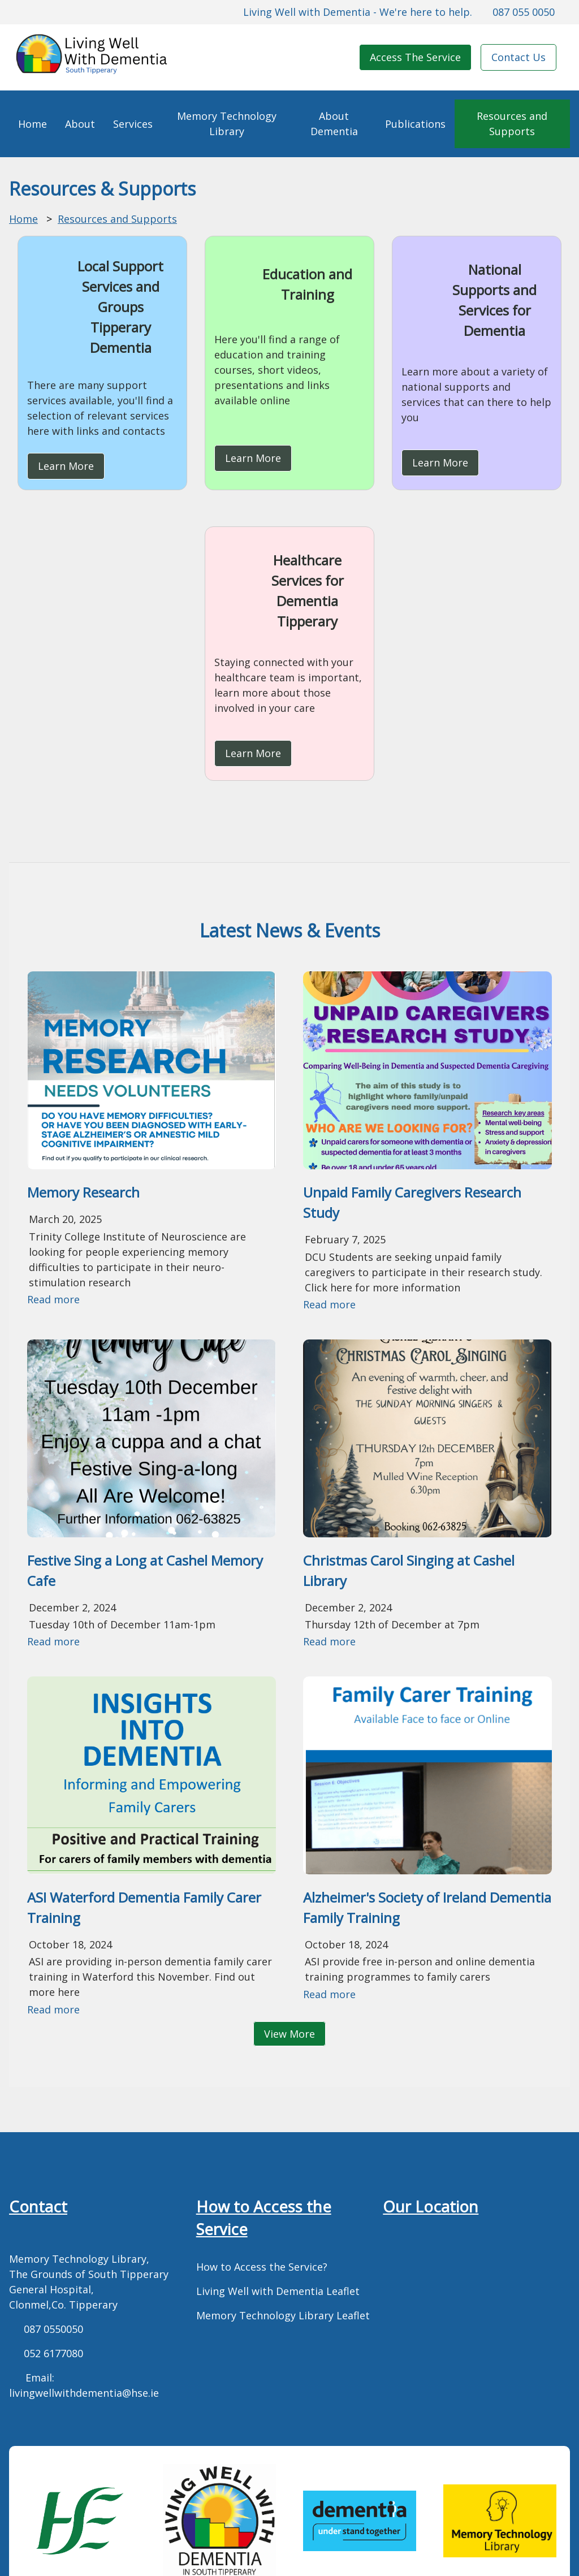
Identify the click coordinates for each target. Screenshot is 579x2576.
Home (32, 124)
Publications (415, 124)
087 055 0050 (523, 12)
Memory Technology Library (226, 123)
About (80, 124)
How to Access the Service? (261, 2267)
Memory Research (83, 1192)
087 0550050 (53, 2329)
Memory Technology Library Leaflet (283, 2315)
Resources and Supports (512, 123)
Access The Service (415, 57)
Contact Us (518, 57)
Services (133, 124)
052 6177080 (53, 2353)
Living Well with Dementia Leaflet (278, 2291)
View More (289, 2034)
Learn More (66, 466)
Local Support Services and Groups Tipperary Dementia (120, 307)
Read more (53, 1299)
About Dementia (334, 123)
